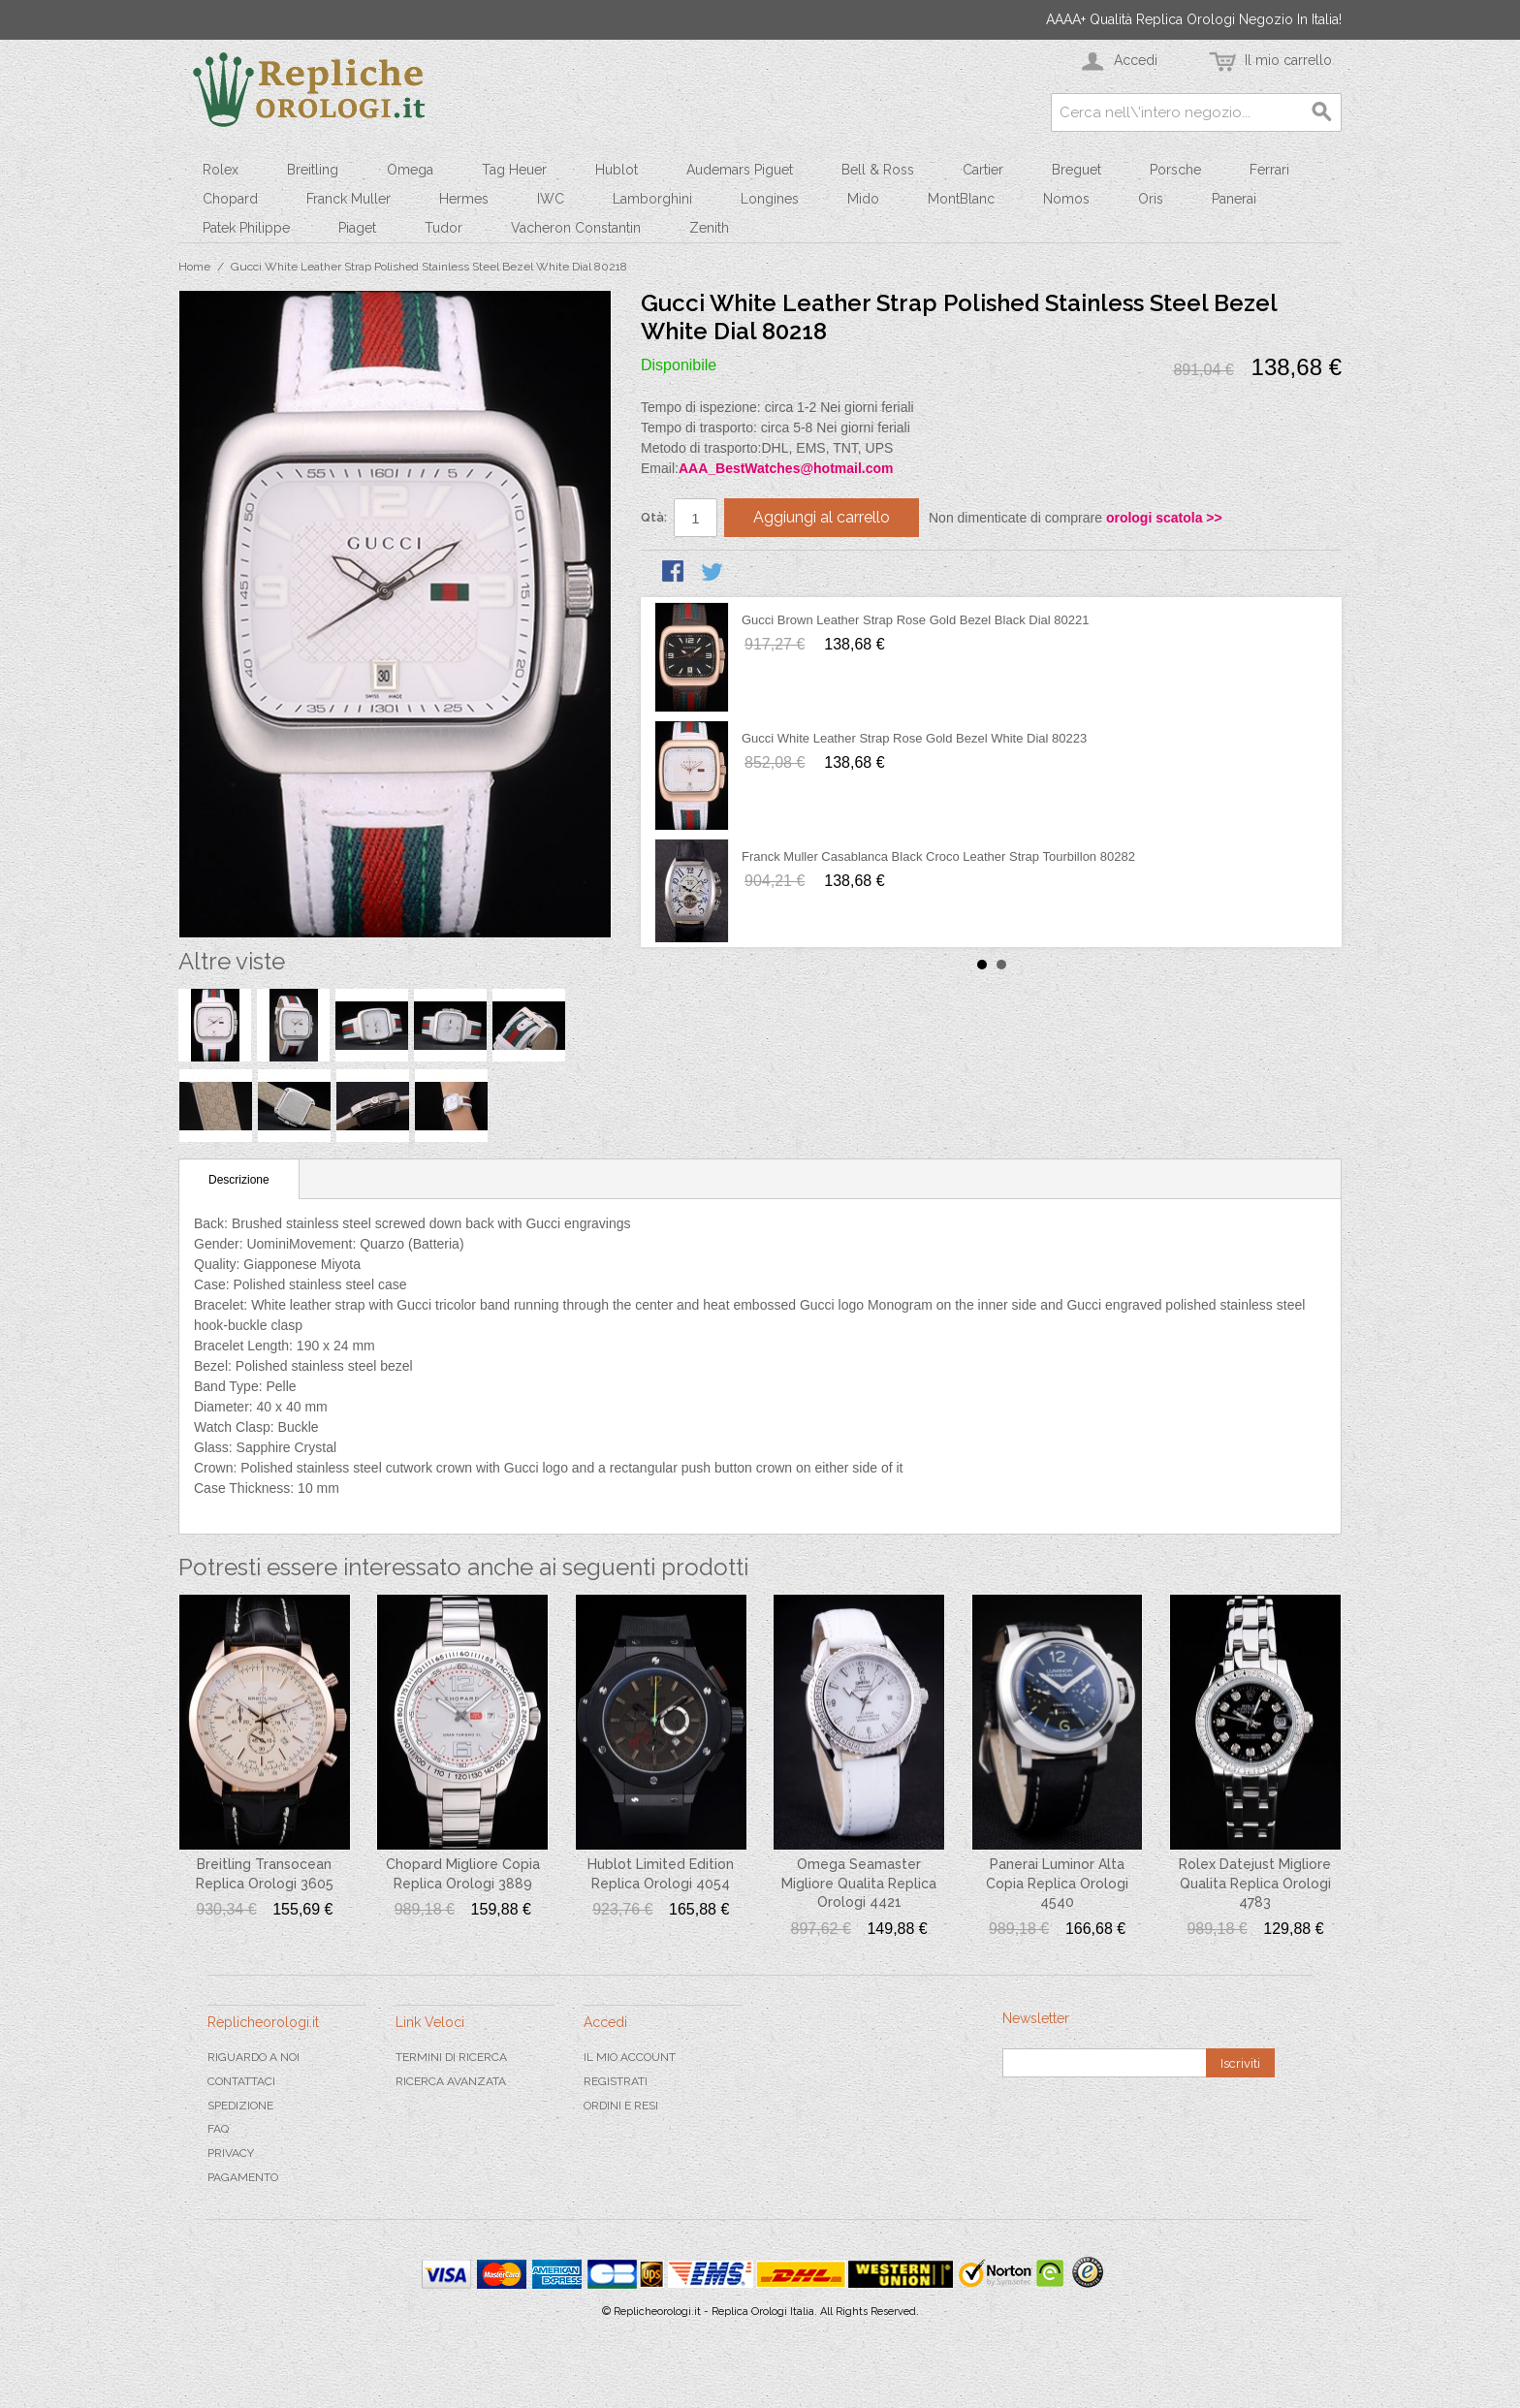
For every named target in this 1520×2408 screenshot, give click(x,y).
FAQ (218, 2129)
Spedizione (240, 2105)
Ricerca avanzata (451, 2081)
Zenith (709, 228)
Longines (770, 198)
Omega (410, 169)
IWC (550, 198)
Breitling (312, 169)
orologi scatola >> (1164, 517)
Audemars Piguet (739, 169)
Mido (863, 198)
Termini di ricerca (451, 2057)
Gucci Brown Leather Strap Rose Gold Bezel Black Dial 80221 (915, 620)
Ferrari (1269, 169)
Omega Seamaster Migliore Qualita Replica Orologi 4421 (858, 1883)
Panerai (1234, 198)
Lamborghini (652, 198)
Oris (1150, 198)
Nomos (1066, 198)
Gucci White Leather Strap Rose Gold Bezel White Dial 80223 (914, 738)
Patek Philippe (246, 228)
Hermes (464, 198)
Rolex (220, 169)
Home (194, 266)
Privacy (230, 2153)
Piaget (357, 228)
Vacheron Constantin (576, 228)
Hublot (616, 169)
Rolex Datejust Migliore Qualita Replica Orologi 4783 (1255, 1883)
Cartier (983, 169)
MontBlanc (961, 198)
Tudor (443, 228)
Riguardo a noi (253, 2057)
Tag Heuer (514, 169)
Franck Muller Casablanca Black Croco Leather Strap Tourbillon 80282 (938, 856)
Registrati (616, 2081)
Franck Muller (348, 198)
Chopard (230, 198)
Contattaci (241, 2081)
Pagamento (242, 2177)
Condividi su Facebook (674, 573)
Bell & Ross (877, 169)
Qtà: (654, 517)
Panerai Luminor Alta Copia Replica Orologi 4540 (1057, 1883)
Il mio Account (630, 2057)
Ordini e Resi (621, 2105)
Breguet (1076, 169)
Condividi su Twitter (713, 573)
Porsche (1175, 169)
